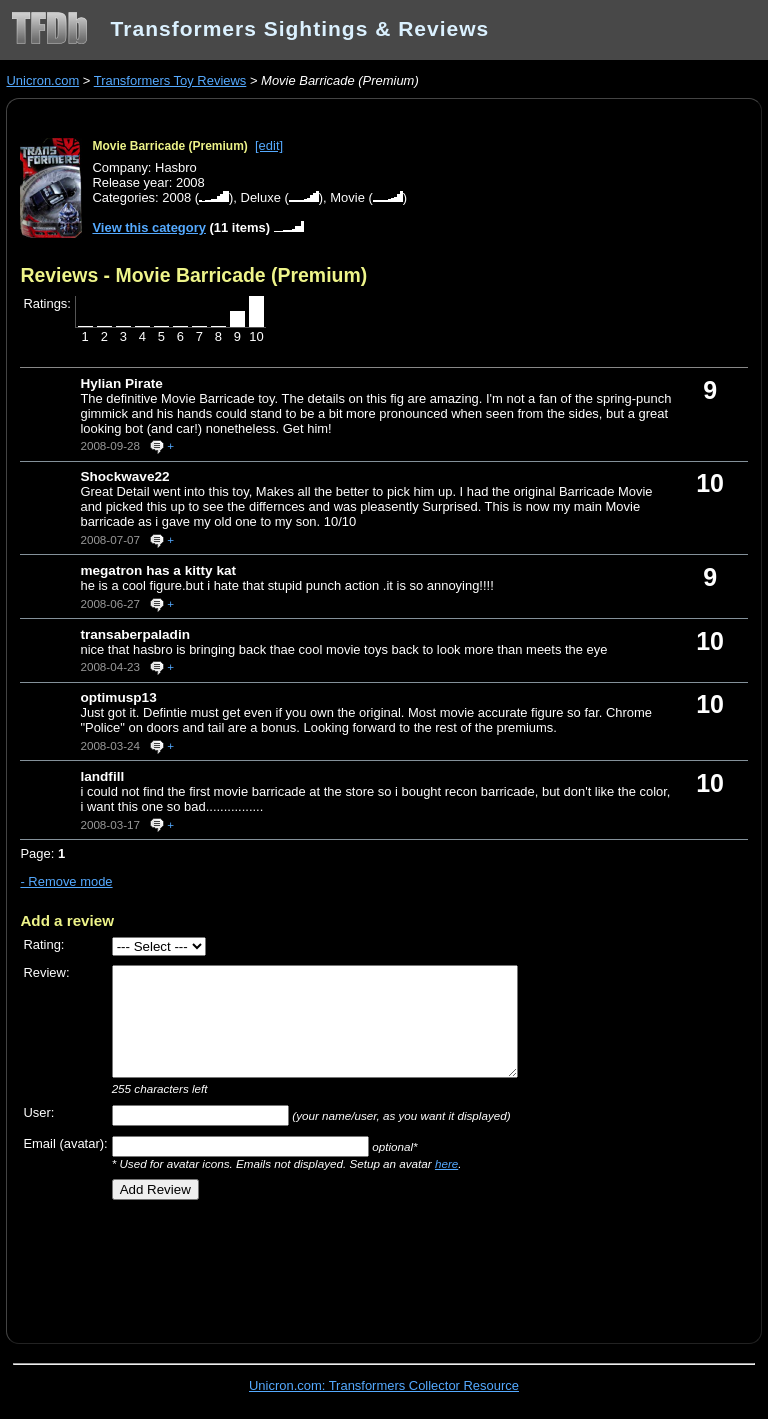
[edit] (269, 145)
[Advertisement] (254, 1265)
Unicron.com (42, 80)
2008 (176, 197)
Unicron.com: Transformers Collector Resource (384, 1385)
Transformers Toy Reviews (170, 80)
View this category (149, 227)
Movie (347, 197)
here (446, 1163)
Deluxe (261, 197)
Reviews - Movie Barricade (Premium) (193, 275)
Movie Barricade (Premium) (169, 146)
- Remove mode (66, 881)
